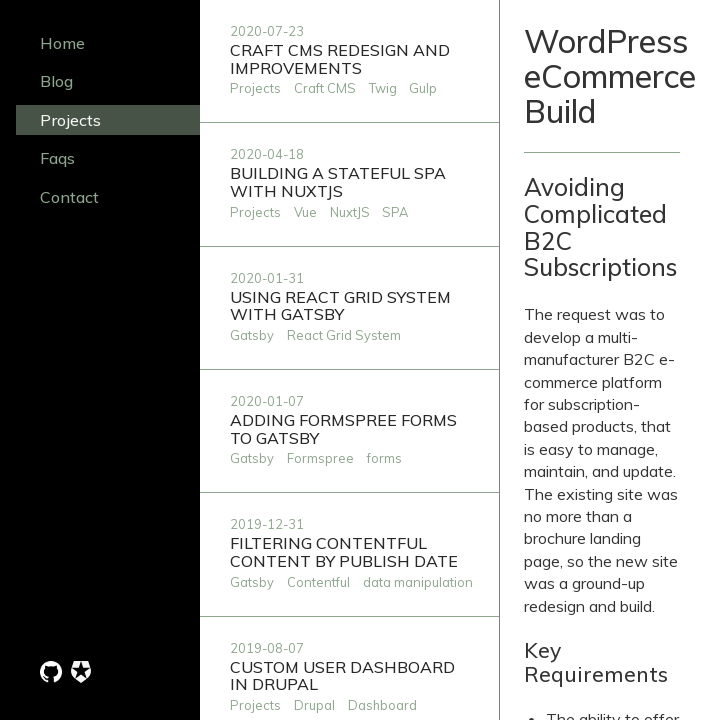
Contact (69, 197)
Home (62, 43)
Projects (70, 120)
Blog (56, 81)
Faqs (57, 158)
